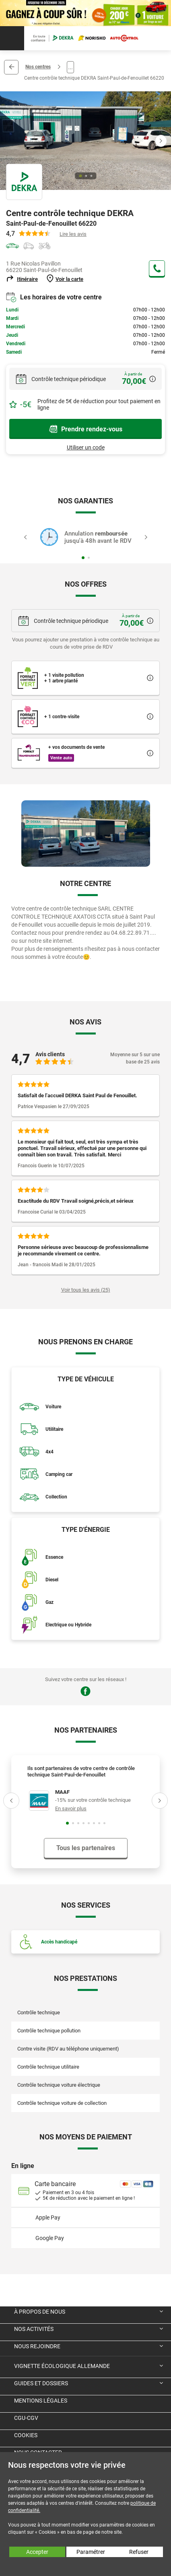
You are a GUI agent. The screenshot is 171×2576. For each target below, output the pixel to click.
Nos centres (38, 67)
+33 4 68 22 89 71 (157, 268)
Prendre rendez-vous (85, 429)
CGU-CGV (26, 2418)
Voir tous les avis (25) (85, 1290)
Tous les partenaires (85, 1848)
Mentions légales (40, 2400)
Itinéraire (27, 279)
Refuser (138, 2552)
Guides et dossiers (41, 2383)
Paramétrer (90, 2552)
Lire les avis (73, 234)
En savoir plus (71, 1808)
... (70, 67)
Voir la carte (69, 279)
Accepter (37, 2552)
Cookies (25, 2435)
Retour (11, 67)
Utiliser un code (86, 447)
